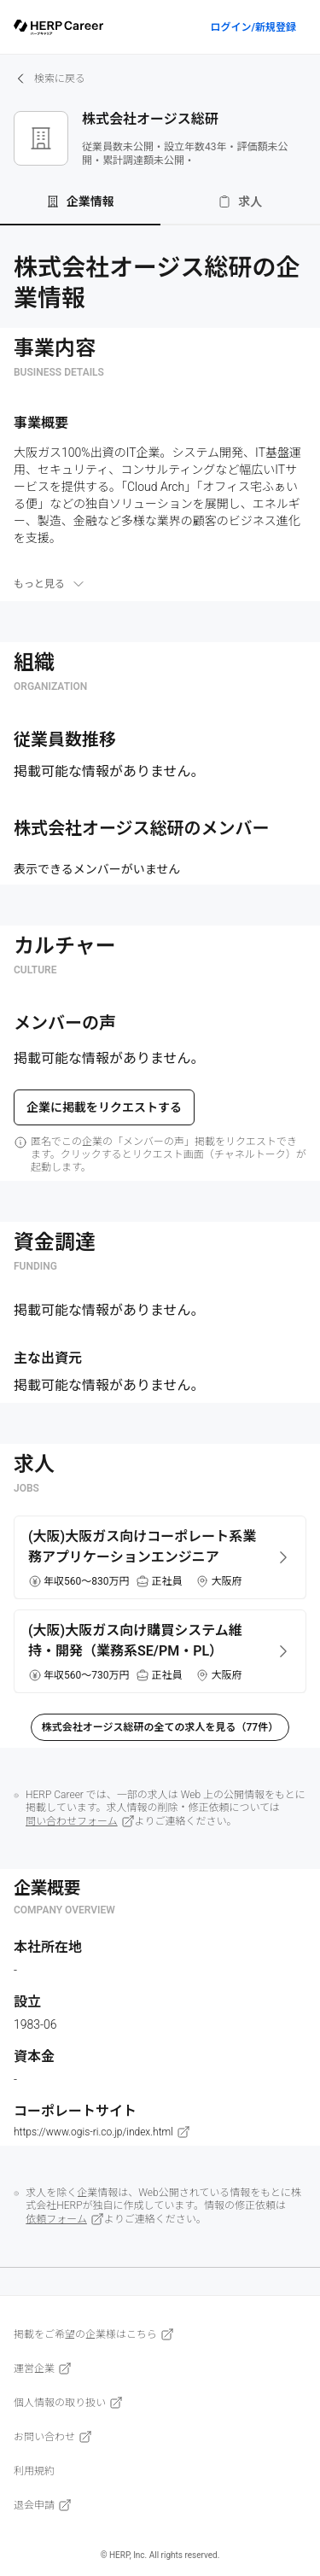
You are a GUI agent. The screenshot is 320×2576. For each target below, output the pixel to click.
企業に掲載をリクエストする (104, 1107)
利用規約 (34, 2471)
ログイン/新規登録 (253, 27)
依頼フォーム (65, 2219)
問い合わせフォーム (80, 1821)
